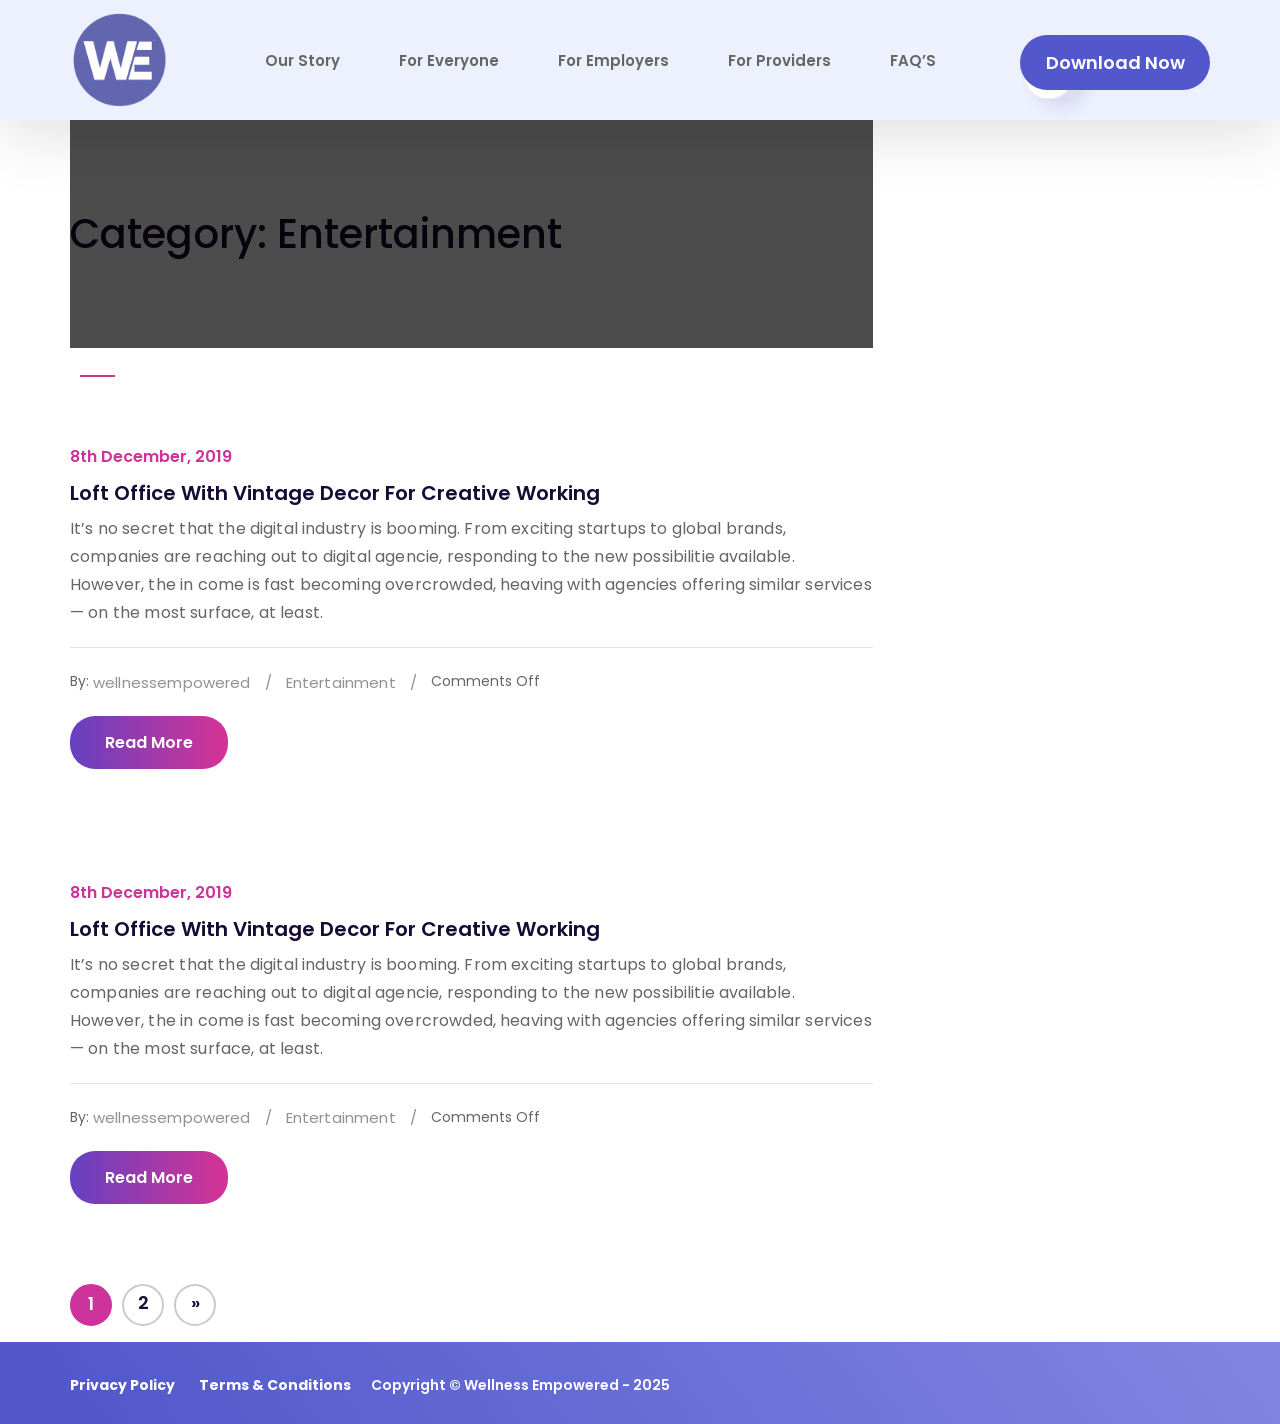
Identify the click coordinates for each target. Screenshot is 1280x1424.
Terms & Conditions (275, 1385)
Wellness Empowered (541, 1385)
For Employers (613, 60)
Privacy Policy (122, 1385)
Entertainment (341, 682)
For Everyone (449, 60)
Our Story (302, 60)
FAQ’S (913, 60)
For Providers (779, 60)
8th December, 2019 (151, 456)
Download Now (1115, 62)
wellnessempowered (172, 682)
